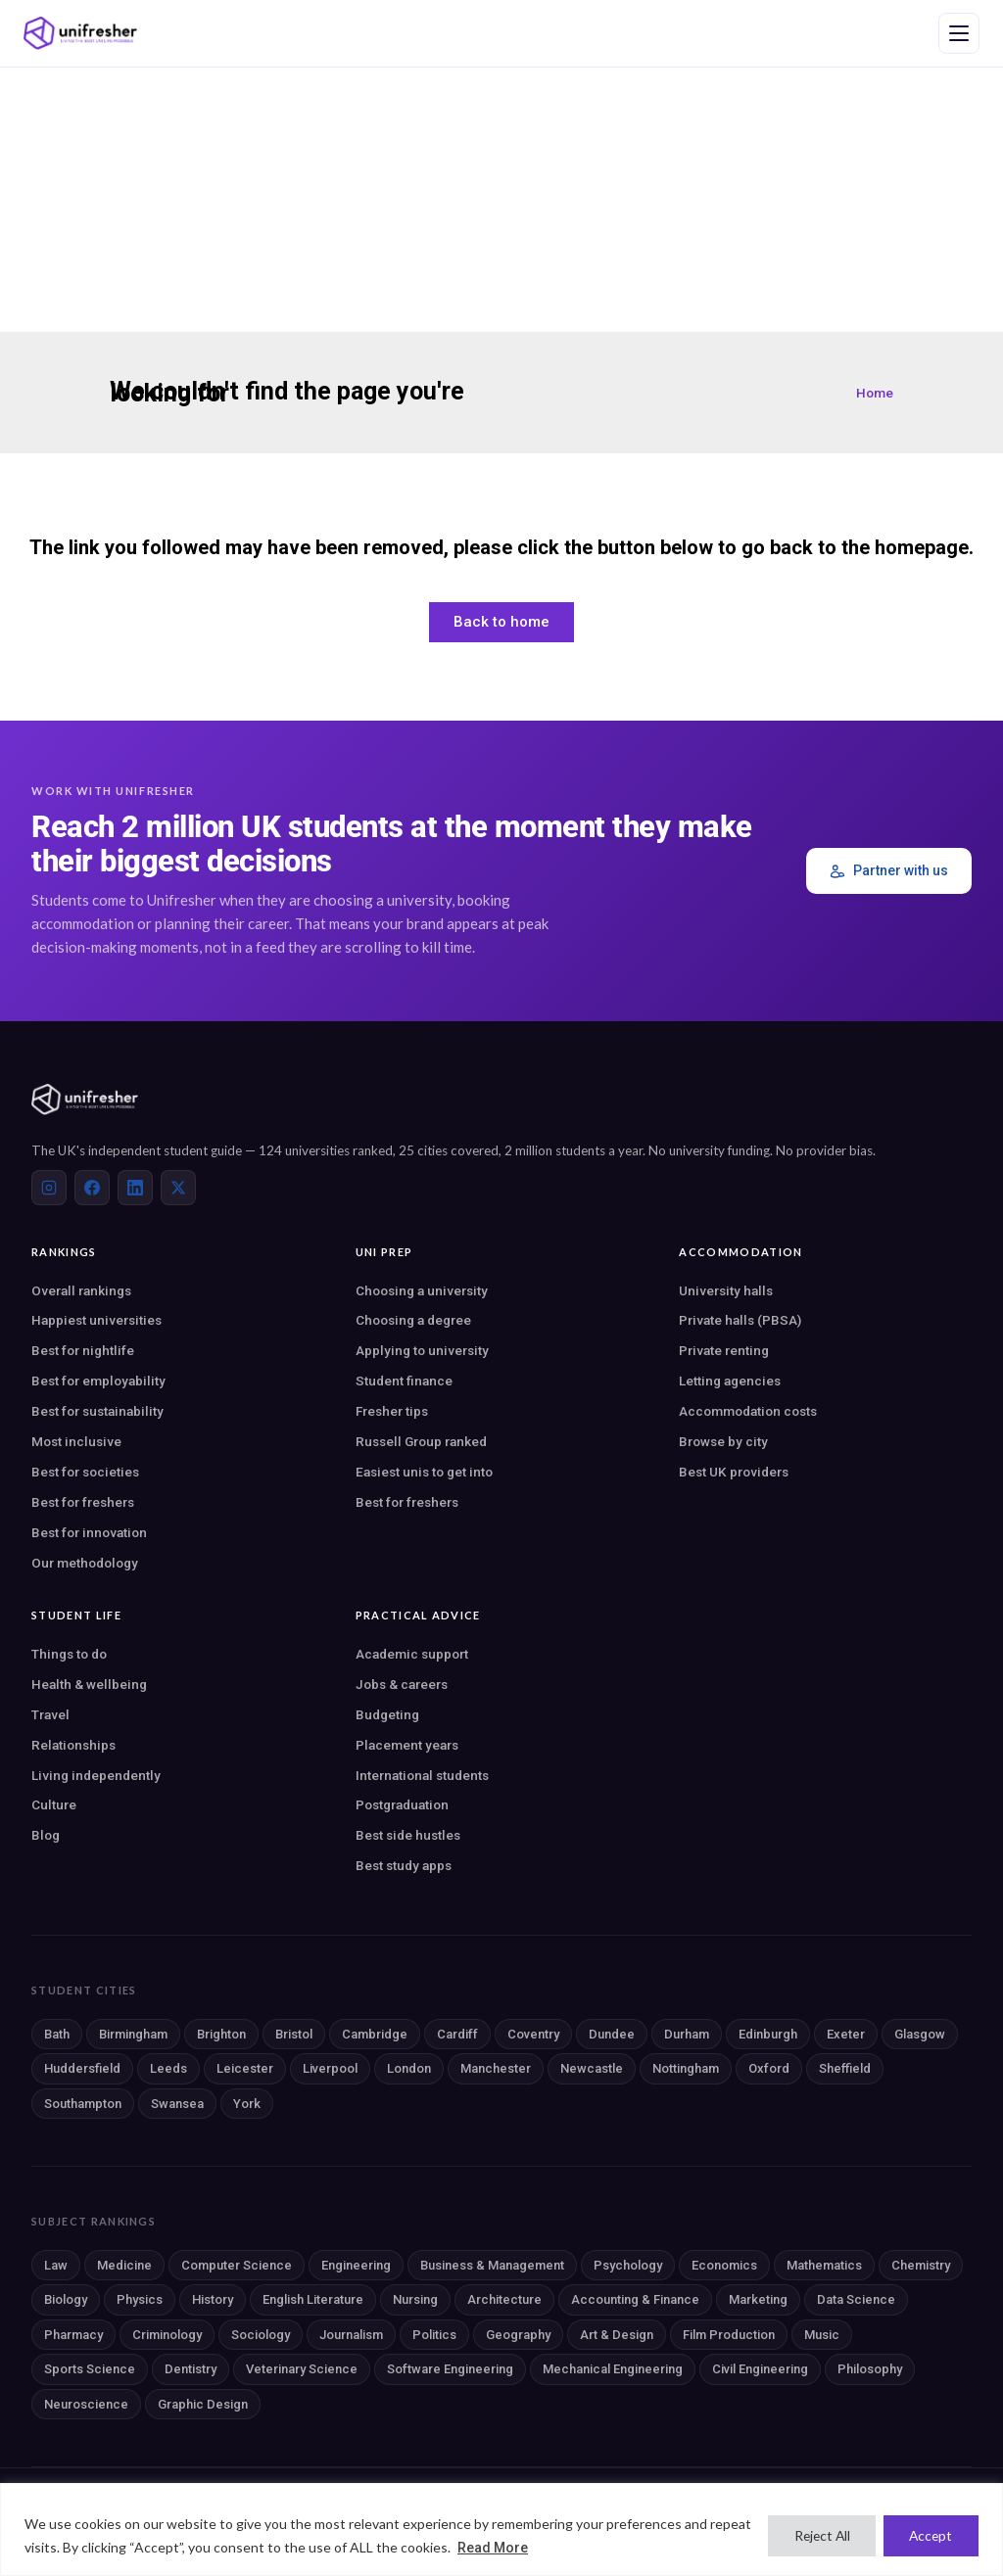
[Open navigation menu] (958, 33)
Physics (140, 2299)
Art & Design (616, 2334)
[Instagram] (49, 1187)
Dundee (612, 2034)
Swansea (177, 2103)
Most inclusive (76, 1441)
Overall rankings (81, 1290)
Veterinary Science (302, 2369)
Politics (434, 2334)
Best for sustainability (97, 1411)
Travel (50, 1714)
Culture (53, 1804)
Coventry (533, 2034)
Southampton (82, 2103)
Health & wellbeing (89, 1684)
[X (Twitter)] (178, 1187)
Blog (45, 1835)
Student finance (404, 1380)
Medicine (124, 2265)
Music (821, 2334)
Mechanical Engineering (613, 2369)
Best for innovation (89, 1532)
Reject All (814, 2535)
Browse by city (723, 1441)
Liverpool (330, 2068)
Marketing (758, 2299)
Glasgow (919, 2034)
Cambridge (374, 2034)
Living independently (96, 1775)
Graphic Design (203, 2404)
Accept (928, 2535)
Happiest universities (96, 1320)
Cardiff (457, 2034)
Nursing (415, 2299)
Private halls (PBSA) (740, 1320)
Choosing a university (422, 1290)
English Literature (313, 2299)
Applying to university (422, 1350)
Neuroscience (86, 2404)
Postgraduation (402, 1804)
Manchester (495, 2068)
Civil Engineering (760, 2369)
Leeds (168, 2068)
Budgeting (387, 1714)
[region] (501, 2529)
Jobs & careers (402, 1684)
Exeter (846, 2034)
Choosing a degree (413, 1320)
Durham (686, 2034)
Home (874, 392)
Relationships (73, 1745)
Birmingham (133, 2034)
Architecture (504, 2299)
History (212, 2299)
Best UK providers (733, 1471)
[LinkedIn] (135, 1187)
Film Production (729, 2334)
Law (56, 2265)
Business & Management (492, 2265)
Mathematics (824, 2265)
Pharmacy (73, 2334)
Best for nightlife (82, 1350)
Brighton (221, 2034)
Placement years (407, 1745)
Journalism (351, 2334)
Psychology (628, 2265)
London (409, 2068)
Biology (65, 2299)
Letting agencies (730, 1380)
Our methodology (84, 1562)
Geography (518, 2334)
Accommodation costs (748, 1411)
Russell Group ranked (421, 1441)
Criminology (167, 2334)
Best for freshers (82, 1502)
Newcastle (591, 2068)
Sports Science (89, 2369)
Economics (724, 2265)
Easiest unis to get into (424, 1471)
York (247, 2103)
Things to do (69, 1654)
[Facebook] (92, 1187)
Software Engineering (450, 2369)
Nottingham (685, 2068)
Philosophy (869, 2369)
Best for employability (98, 1380)
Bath (57, 2034)
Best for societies (85, 1471)
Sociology (260, 2334)
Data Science (856, 2299)
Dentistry (190, 2369)
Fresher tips (392, 1411)
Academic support (412, 1654)
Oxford (768, 2068)
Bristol (293, 2034)
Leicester (244, 2068)
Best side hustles (408, 1835)
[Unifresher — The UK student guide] (80, 33)
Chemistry (920, 2265)
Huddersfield (82, 2068)
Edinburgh (768, 2034)
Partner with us (889, 871)
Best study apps (404, 1865)
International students (422, 1775)
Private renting (724, 1350)
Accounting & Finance (635, 2299)
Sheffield (845, 2068)
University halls (726, 1290)
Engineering (356, 2265)
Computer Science (236, 2265)
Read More (537, 2547)
